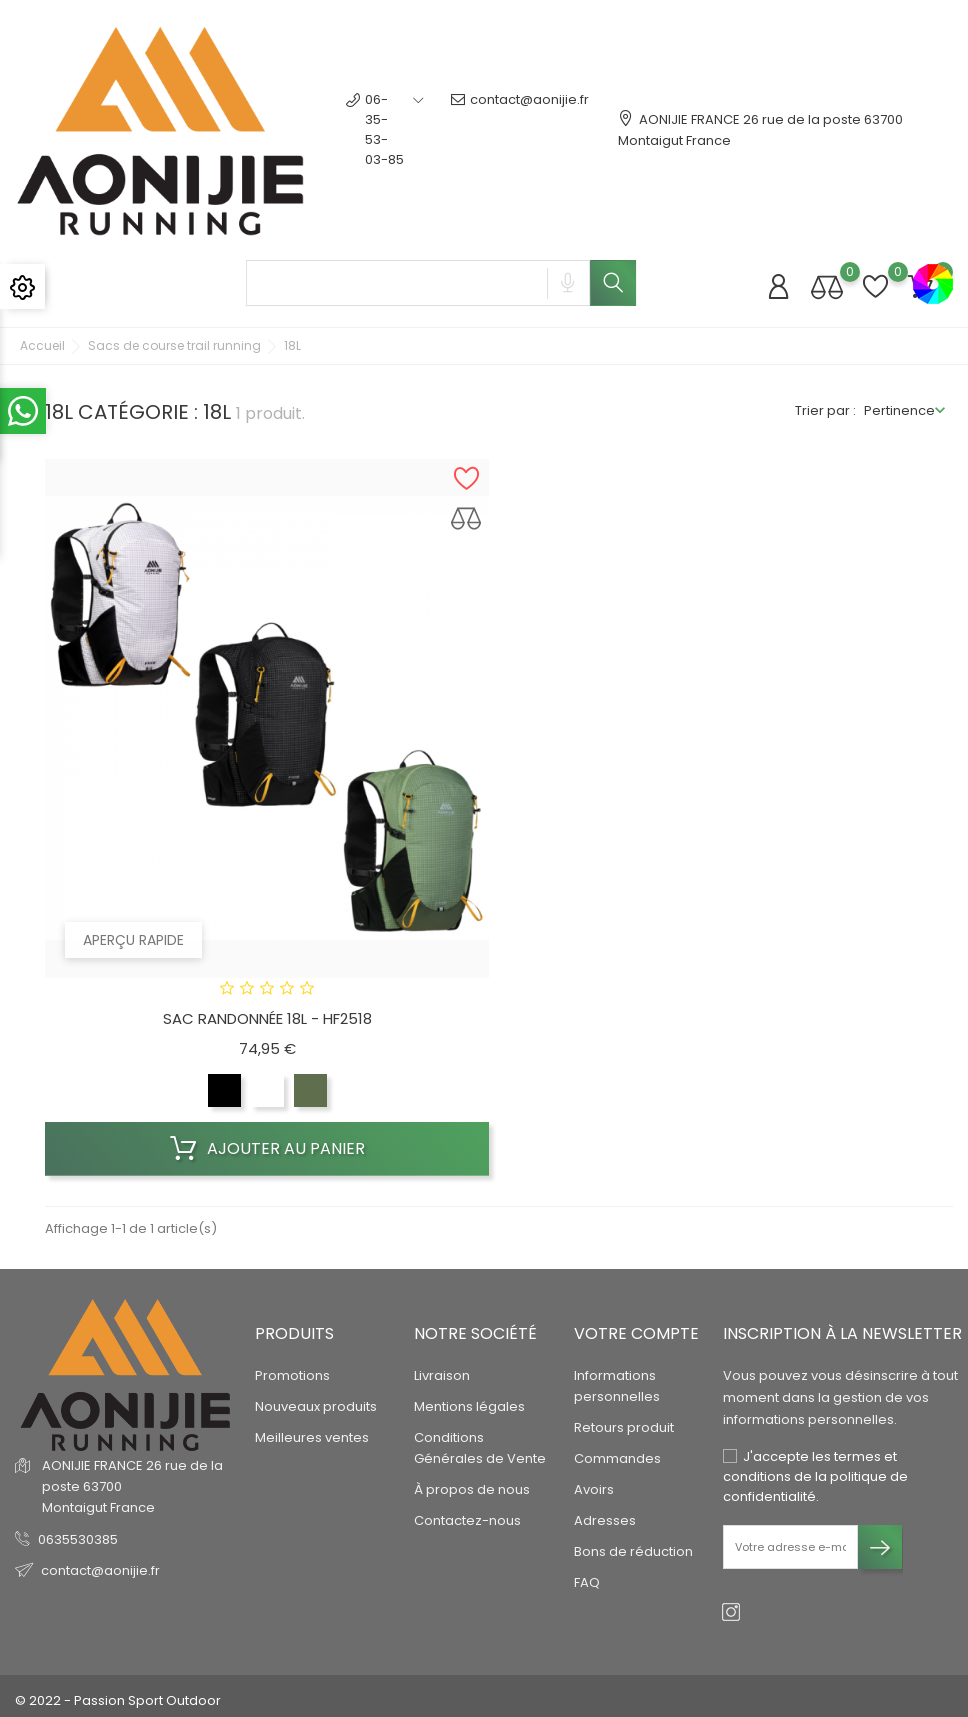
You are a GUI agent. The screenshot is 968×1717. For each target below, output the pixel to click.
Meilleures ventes (312, 1437)
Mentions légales (469, 1406)
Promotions (292, 1375)
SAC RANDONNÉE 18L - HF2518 (267, 1018)
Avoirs (594, 1489)
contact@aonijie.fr (520, 130)
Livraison (442, 1375)
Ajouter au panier (267, 1149)
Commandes (617, 1458)
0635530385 (78, 1539)
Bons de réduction (633, 1551)
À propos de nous (472, 1489)
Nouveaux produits (316, 1406)
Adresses (605, 1520)
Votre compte (636, 1333)
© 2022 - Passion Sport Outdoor (118, 1700)
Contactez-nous (467, 1520)
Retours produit (624, 1427)
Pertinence (899, 410)
